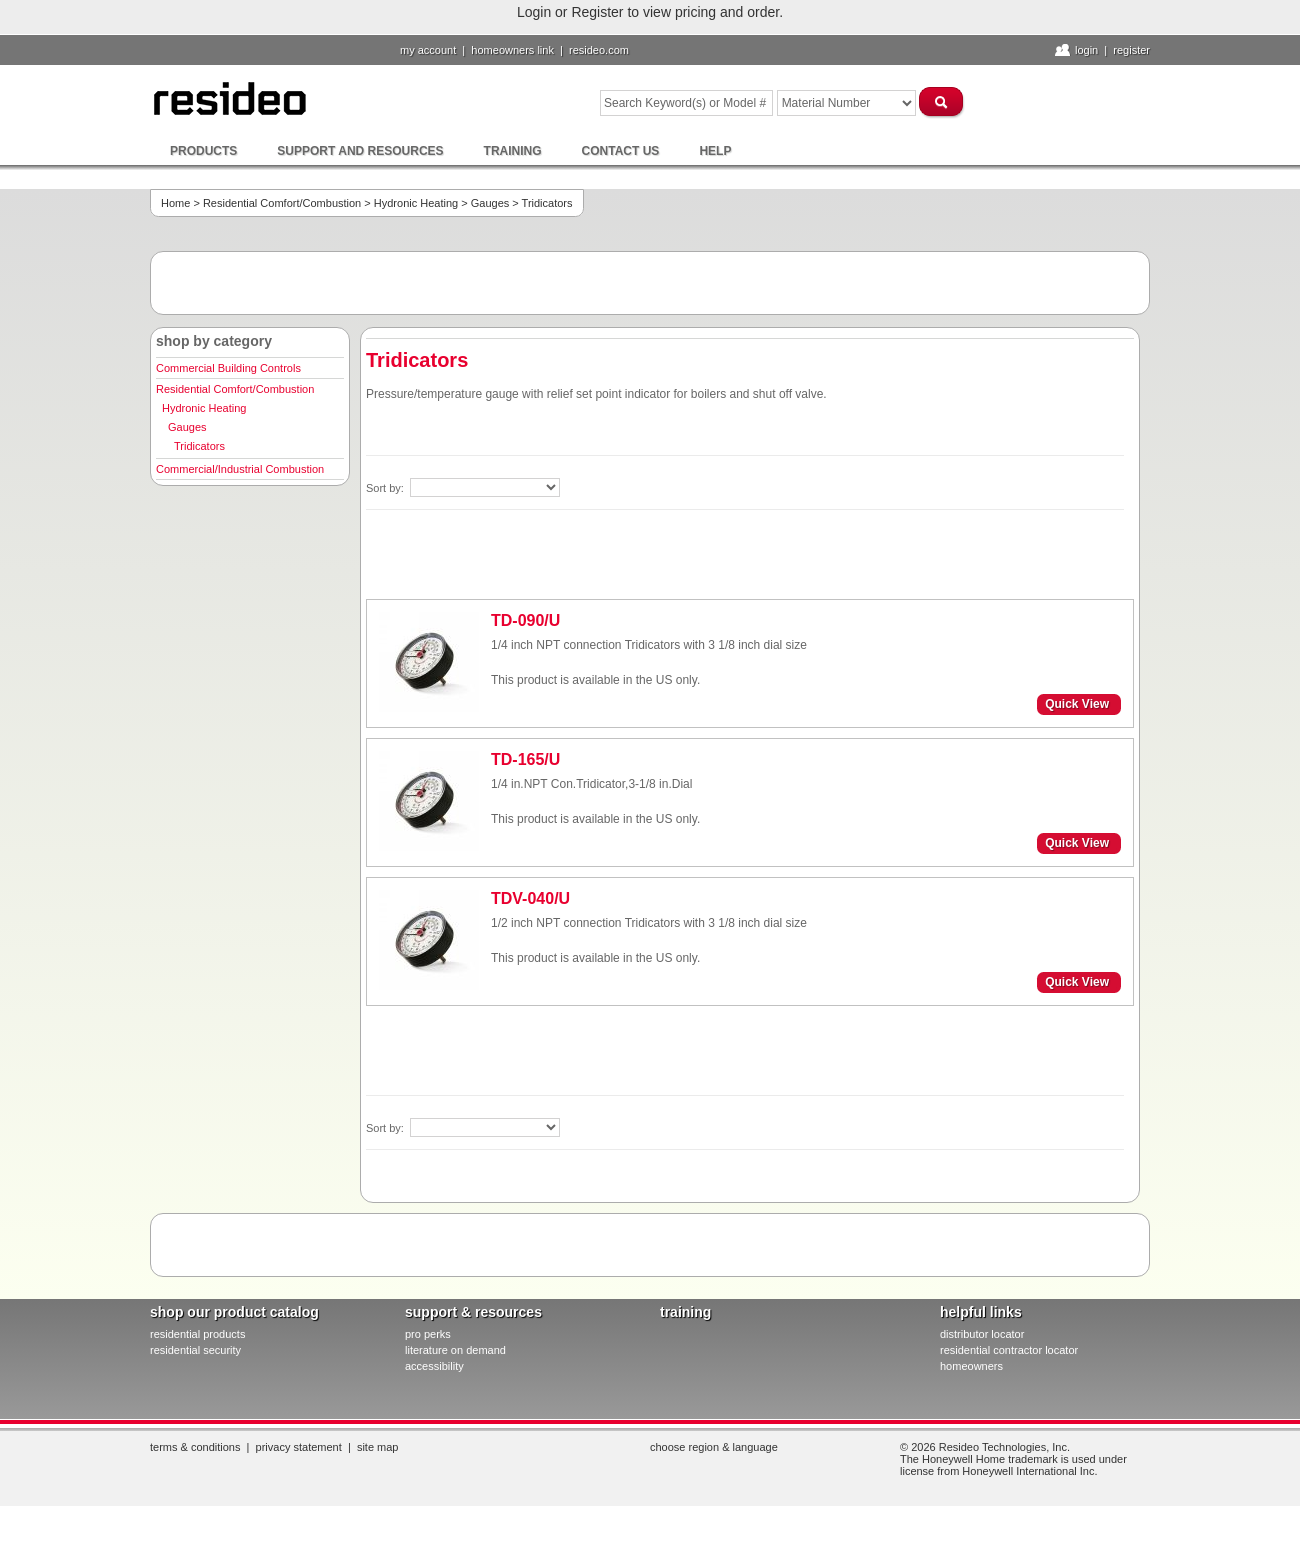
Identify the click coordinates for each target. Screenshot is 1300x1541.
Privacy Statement (299, 1447)
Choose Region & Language (714, 1447)
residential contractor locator (1009, 1350)
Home (175, 203)
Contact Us (621, 151)
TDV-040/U (530, 898)
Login (1086, 50)
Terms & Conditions (195, 1447)
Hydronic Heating (416, 203)
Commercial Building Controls (228, 368)
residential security (195, 1350)
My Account (428, 50)
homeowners (971, 1366)
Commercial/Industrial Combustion (240, 469)
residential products (197, 1334)
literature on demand (455, 1350)
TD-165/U (525, 759)
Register (1131, 50)
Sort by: (386, 488)
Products (203, 151)
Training (513, 151)
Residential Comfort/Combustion (282, 203)
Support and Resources (360, 151)
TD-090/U (525, 620)
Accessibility (434, 1366)
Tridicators (199, 446)
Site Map (378, 1447)
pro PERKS (428, 1334)
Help (715, 151)
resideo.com (599, 50)
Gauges (490, 203)
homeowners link (512, 50)
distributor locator (982, 1334)
